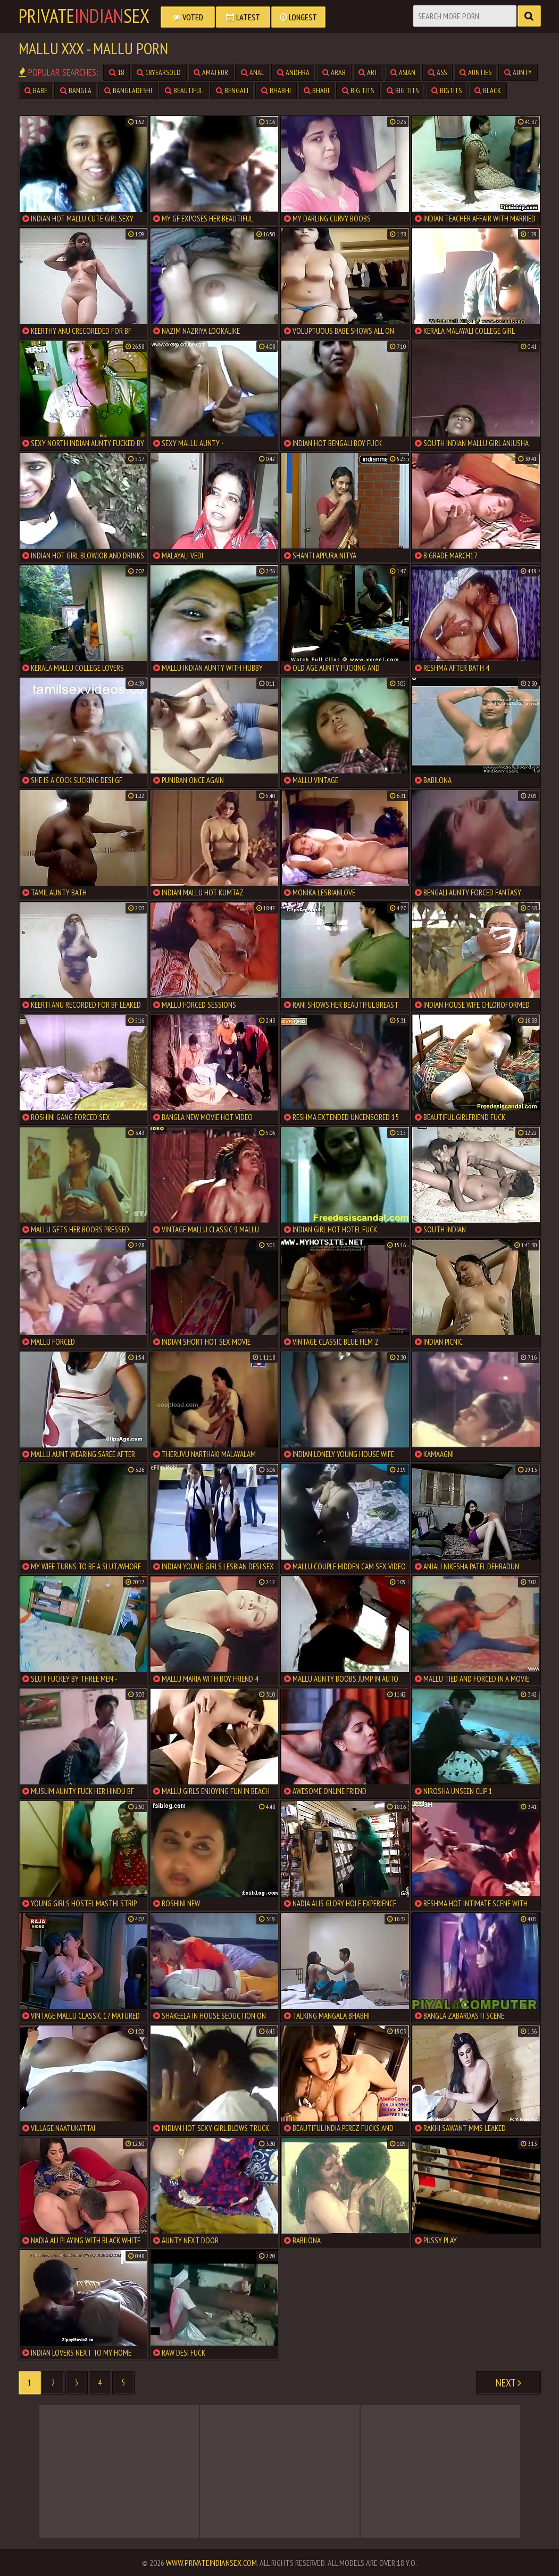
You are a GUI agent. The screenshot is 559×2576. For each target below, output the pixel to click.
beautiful (184, 90)
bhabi (316, 90)
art (368, 72)
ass (437, 72)
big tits (358, 90)
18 (116, 72)
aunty (518, 72)
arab (334, 72)
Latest (243, 17)
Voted (187, 17)
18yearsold (159, 72)
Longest (298, 17)
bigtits (446, 90)
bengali (232, 90)
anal (252, 72)
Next (508, 2383)
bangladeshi (128, 90)
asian (402, 72)
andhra (293, 72)
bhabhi (276, 90)
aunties (475, 72)
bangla (75, 90)
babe (35, 90)
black (487, 90)
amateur (211, 72)
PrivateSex (84, 16)
